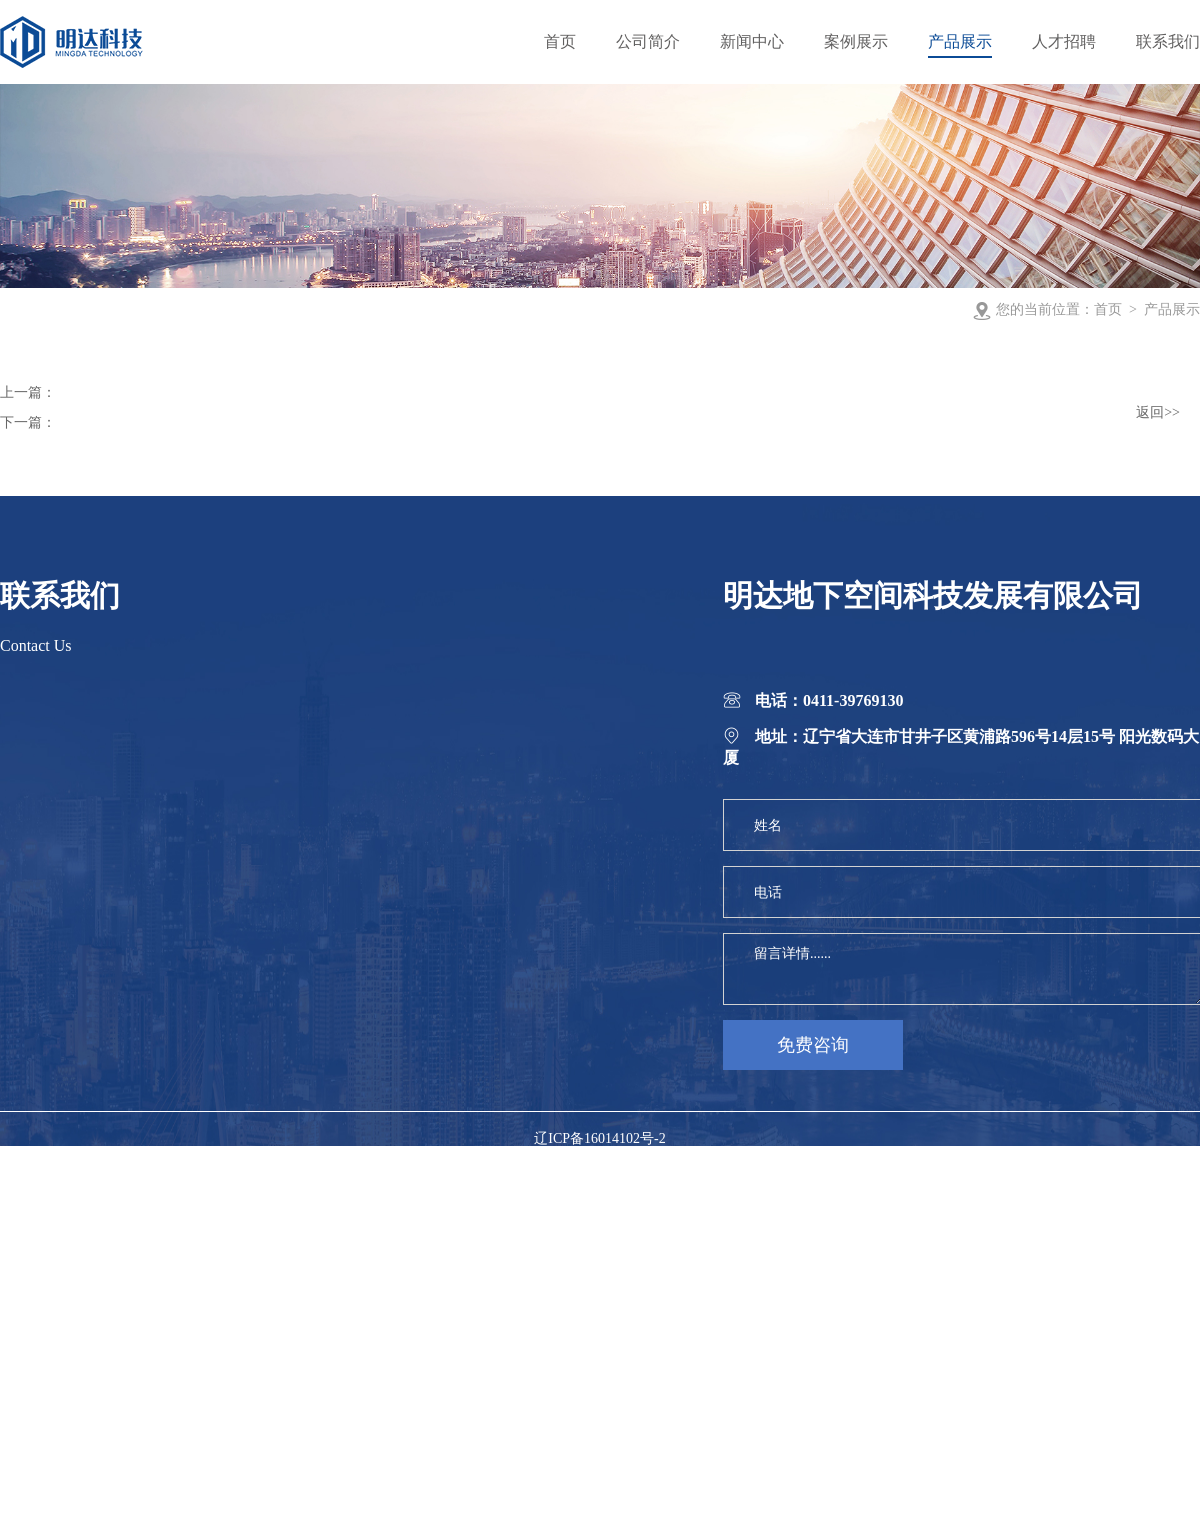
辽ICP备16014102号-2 (599, 1138)
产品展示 (1172, 309)
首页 (1108, 309)
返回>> (1158, 412)
